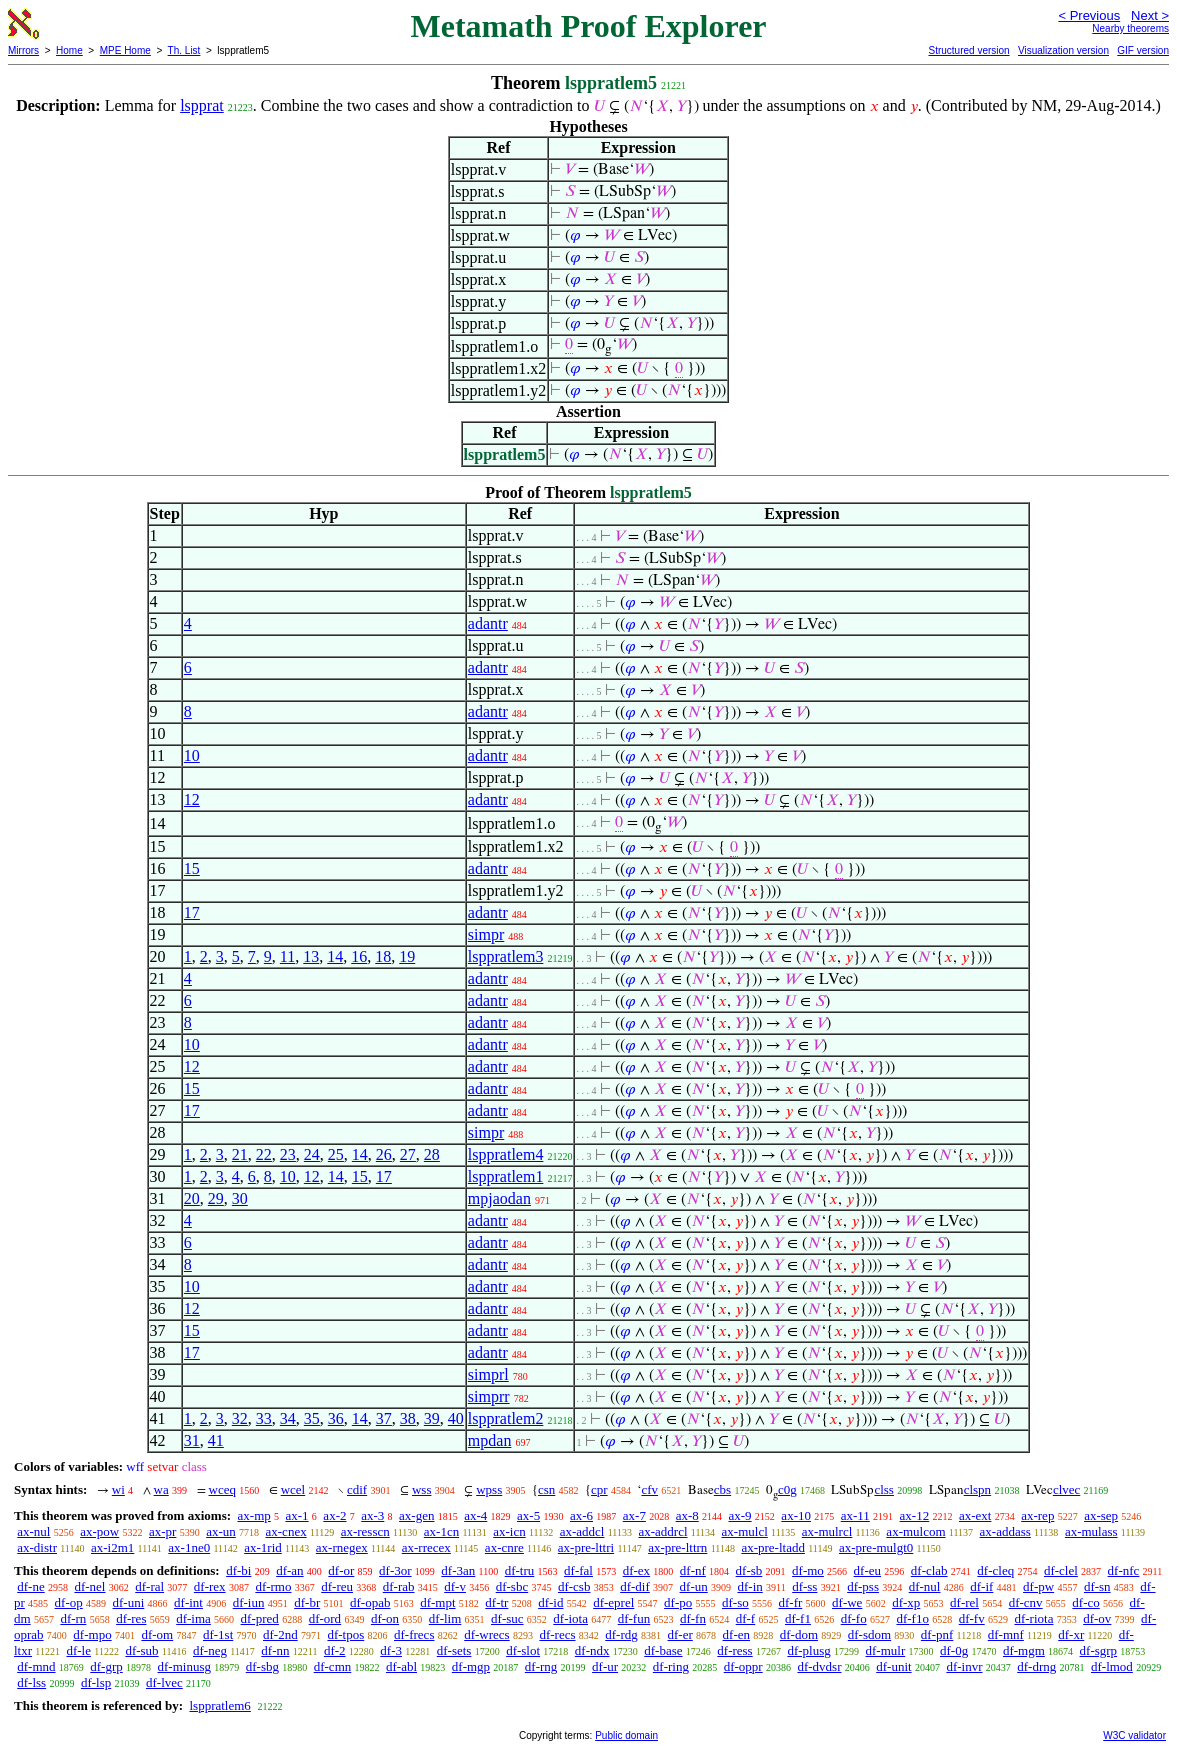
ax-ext (975, 1515)
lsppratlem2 (506, 1418)
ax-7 (634, 1515)
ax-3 (372, 1515)
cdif (357, 1489)
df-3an (458, 1570)
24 (312, 1154)
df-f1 (798, 1618)
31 (192, 1440)
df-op (69, 1602)
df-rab (399, 1586)
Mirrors (23, 50)
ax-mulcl (745, 1531)
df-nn (275, 1650)
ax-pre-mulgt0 (876, 1547)
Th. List (184, 50)
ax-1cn (441, 1531)
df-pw (1038, 1586)
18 (383, 956)
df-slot (523, 1650)
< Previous (1089, 15)
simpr (486, 934)
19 (407, 956)
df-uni (129, 1602)
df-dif (635, 1586)
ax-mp (254, 1515)
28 (432, 1154)
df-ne (30, 1586)
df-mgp (471, 1666)
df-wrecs (486, 1634)
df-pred (260, 1618)
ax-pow (99, 1531)
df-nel (89, 1586)
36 (336, 1418)
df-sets (454, 1650)
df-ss (804, 1586)
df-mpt (437, 1602)
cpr (599, 1489)
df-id (550, 1602)
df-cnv (1026, 1602)
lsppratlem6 (219, 1705)
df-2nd (280, 1634)
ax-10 (796, 1515)
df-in (749, 1586)
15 (192, 868)
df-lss (31, 1682)
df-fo (854, 1618)
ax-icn (509, 1531)
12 (192, 799)
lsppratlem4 (506, 1154)
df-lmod (1112, 1666)
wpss (489, 1489)
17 (192, 912)
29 (216, 1198)
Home (69, 50)
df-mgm (1024, 1650)
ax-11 (855, 1515)
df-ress (734, 1650)
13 (311, 956)
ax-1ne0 (189, 1547)
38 (408, 1418)
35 (312, 1418)
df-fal (578, 1570)
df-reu (337, 1586)
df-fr (790, 1602)
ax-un (221, 1531)
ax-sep (1101, 1515)
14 (335, 956)
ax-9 (740, 1515)
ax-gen (416, 1515)
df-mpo (92, 1634)
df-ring (671, 1666)
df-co (1085, 1602)
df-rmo (273, 1586)
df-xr (1071, 1634)
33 (264, 1418)
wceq (222, 1489)
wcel (293, 1489)
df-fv (972, 1618)
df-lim (445, 1618)
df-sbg (262, 1666)
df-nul (925, 1586)
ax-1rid (263, 1547)
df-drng (1036, 1666)
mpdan (490, 1440)
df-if (981, 1586)
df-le (78, 1650)
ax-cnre (504, 1547)
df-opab (370, 1602)
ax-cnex (286, 1531)
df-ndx (592, 1650)
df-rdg (621, 1634)
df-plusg (808, 1650)
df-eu (867, 1570)
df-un (694, 1586)
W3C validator (1134, 1735)
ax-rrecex (426, 1547)
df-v (455, 1586)
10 (192, 755)
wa (161, 1489)
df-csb (574, 1586)
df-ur (605, 1666)
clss (884, 1489)
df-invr (964, 1666)
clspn (977, 1489)
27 (408, 1154)
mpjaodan (499, 1198)
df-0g (954, 1650)
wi (118, 1489)
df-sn (1097, 1586)
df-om (157, 1634)
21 (240, 1154)
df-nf (693, 1570)
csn (546, 1489)
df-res (131, 1618)
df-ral (149, 1586)
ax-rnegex (342, 1547)
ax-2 (334, 1515)
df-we (847, 1602)
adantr (488, 623)
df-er (680, 1634)
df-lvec (164, 1682)
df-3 (391, 1650)
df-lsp (96, 1682)
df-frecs (414, 1634)
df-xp (906, 1602)
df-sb (749, 1570)
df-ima (193, 1618)
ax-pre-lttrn (677, 1547)
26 (384, 1154)
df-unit (893, 1666)
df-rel (964, 1602)
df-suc (507, 1618)
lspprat (202, 105)
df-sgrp (1099, 1650)
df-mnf (1006, 1634)
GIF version (1143, 50)
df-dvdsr (819, 1666)
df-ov (1097, 1618)
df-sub (141, 1650)
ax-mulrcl (827, 1531)
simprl (488, 1374)
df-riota (1033, 1618)
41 (216, 1440)
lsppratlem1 (506, 1176)
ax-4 (475, 1515)
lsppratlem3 (506, 956)
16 (359, 956)
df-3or (395, 1570)
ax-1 (297, 1515)
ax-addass (1005, 1531)
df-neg (210, 1650)
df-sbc (512, 1586)
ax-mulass (1091, 1531)
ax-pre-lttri (586, 1547)
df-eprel (613, 1602)
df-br (307, 1602)
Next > (1150, 15)
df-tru (520, 1570)
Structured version (968, 50)
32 (240, 1418)
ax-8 (687, 1515)
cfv (649, 1489)
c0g (787, 1489)
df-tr (496, 1602)
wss (422, 1489)
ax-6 (581, 1515)
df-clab (929, 1570)
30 (240, 1198)
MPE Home (125, 50)
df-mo (808, 1570)
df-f (746, 1618)
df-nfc (1124, 1570)
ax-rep (1037, 1515)
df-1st (218, 1634)
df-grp (106, 1666)
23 (288, 1154)
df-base (663, 1650)
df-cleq (995, 1570)
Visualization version (1063, 50)
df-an (289, 1570)
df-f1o (912, 1618)
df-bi (238, 1570)
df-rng (541, 1666)
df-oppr (743, 1666)
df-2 (335, 1650)
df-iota (570, 1618)
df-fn (693, 1618)
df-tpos (345, 1634)
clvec (1066, 1489)
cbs (722, 1489)
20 (192, 1198)
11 (287, 956)
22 (264, 1154)
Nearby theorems (1130, 28)
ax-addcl (582, 1531)
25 (336, 1154)
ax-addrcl (662, 1531)
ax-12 (915, 1515)
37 (384, 1418)
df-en (736, 1634)
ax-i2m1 (112, 1547)
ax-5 (528, 1515)
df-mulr (886, 1650)
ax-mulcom (915, 1531)
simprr (489, 1396)
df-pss (863, 1586)
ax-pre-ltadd (773, 1547)
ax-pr (162, 1531)
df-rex (210, 1586)
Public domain (626, 1735)
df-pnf (937, 1634)
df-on (385, 1618)
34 (288, 1418)
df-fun (634, 1618)
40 (456, 1418)
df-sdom (869, 1634)
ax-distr (37, 1547)
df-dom (799, 1634)
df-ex (636, 1570)
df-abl (401, 1666)
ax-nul (33, 1531)
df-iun (249, 1602)
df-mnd (36, 1666)
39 (432, 1418)
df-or (341, 1570)
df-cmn (333, 1666)
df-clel (1061, 1570)
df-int (188, 1602)
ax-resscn (365, 1531)
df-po (678, 1602)
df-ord (325, 1618)
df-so (735, 1602)
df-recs (557, 1634)
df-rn (73, 1618)
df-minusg (184, 1666)
